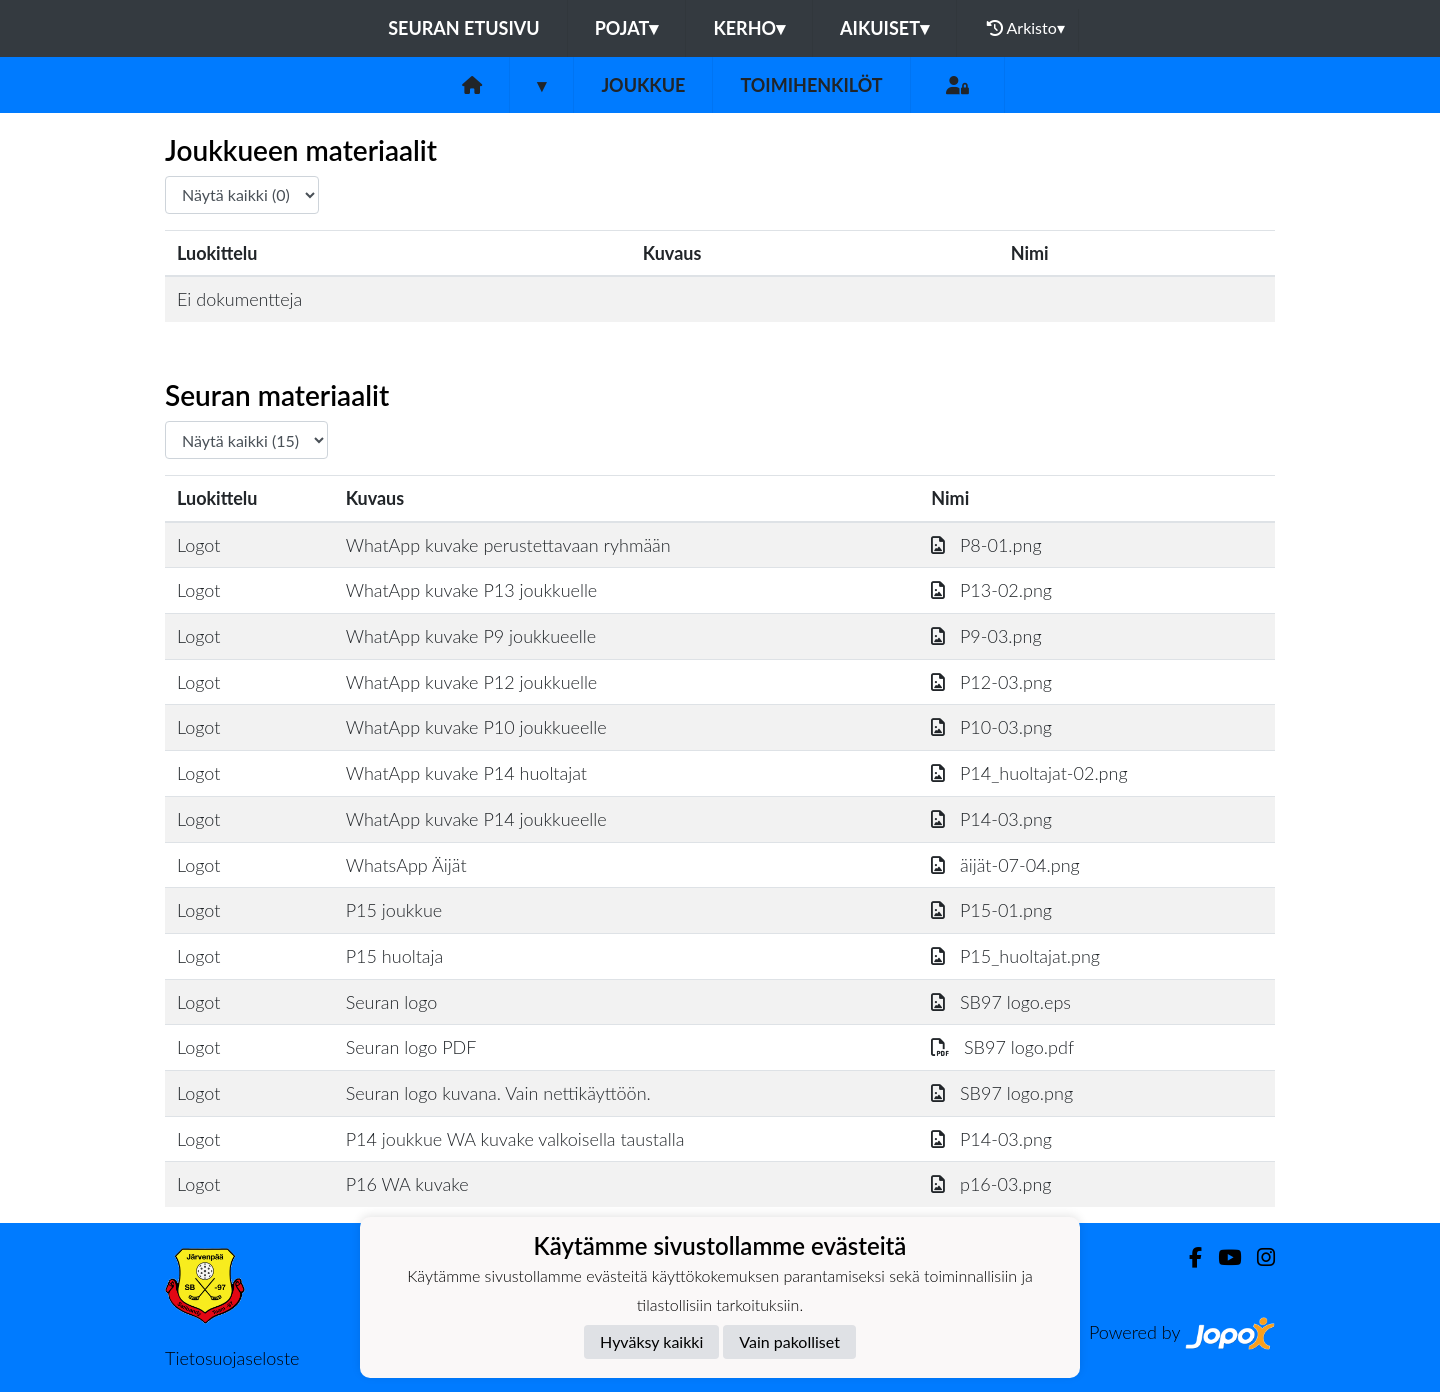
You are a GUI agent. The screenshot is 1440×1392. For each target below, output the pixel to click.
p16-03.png (991, 1184)
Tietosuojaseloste (232, 1358)
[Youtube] (1221, 1257)
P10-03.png (991, 727)
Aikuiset (884, 28)
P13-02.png (991, 590)
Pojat (627, 28)
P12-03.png (991, 682)
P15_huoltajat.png (1015, 956)
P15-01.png (991, 910)
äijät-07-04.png (1005, 865)
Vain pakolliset (789, 1341)
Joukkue (643, 85)
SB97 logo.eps (1001, 1002)
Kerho (749, 28)
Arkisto (1026, 28)
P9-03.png (986, 636)
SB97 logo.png (1002, 1093)
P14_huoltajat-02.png (1029, 773)
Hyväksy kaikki (651, 1341)
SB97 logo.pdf (1002, 1047)
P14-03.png (991, 819)
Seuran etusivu (464, 28)
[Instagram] (1258, 1257)
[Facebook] (1187, 1257)
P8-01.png (986, 545)
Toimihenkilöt (811, 85)
